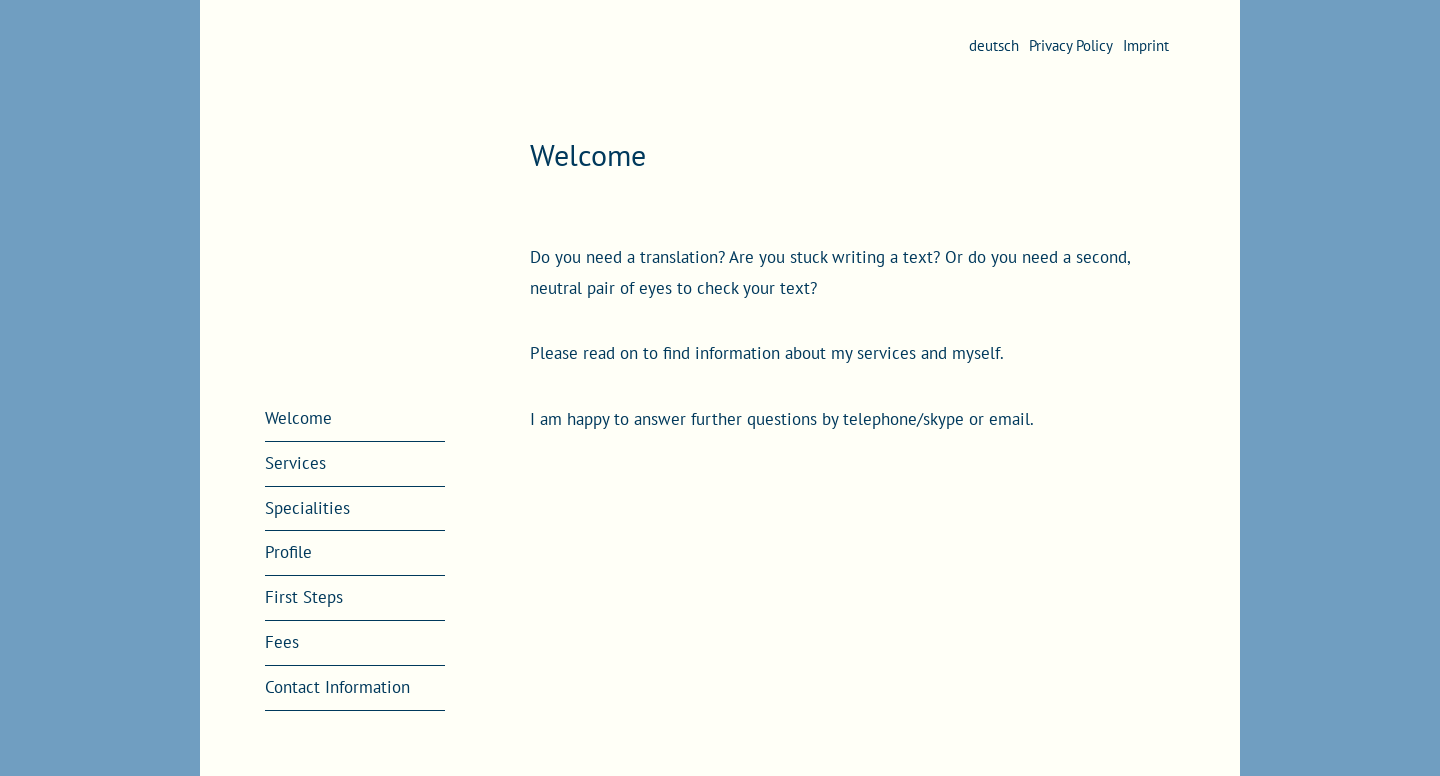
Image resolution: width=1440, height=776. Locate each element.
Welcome (298, 418)
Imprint (1146, 45)
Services (295, 463)
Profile (288, 552)
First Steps (304, 597)
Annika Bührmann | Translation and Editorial (355, 198)
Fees (282, 642)
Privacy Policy (1071, 45)
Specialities (307, 508)
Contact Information (337, 687)
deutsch (994, 45)
